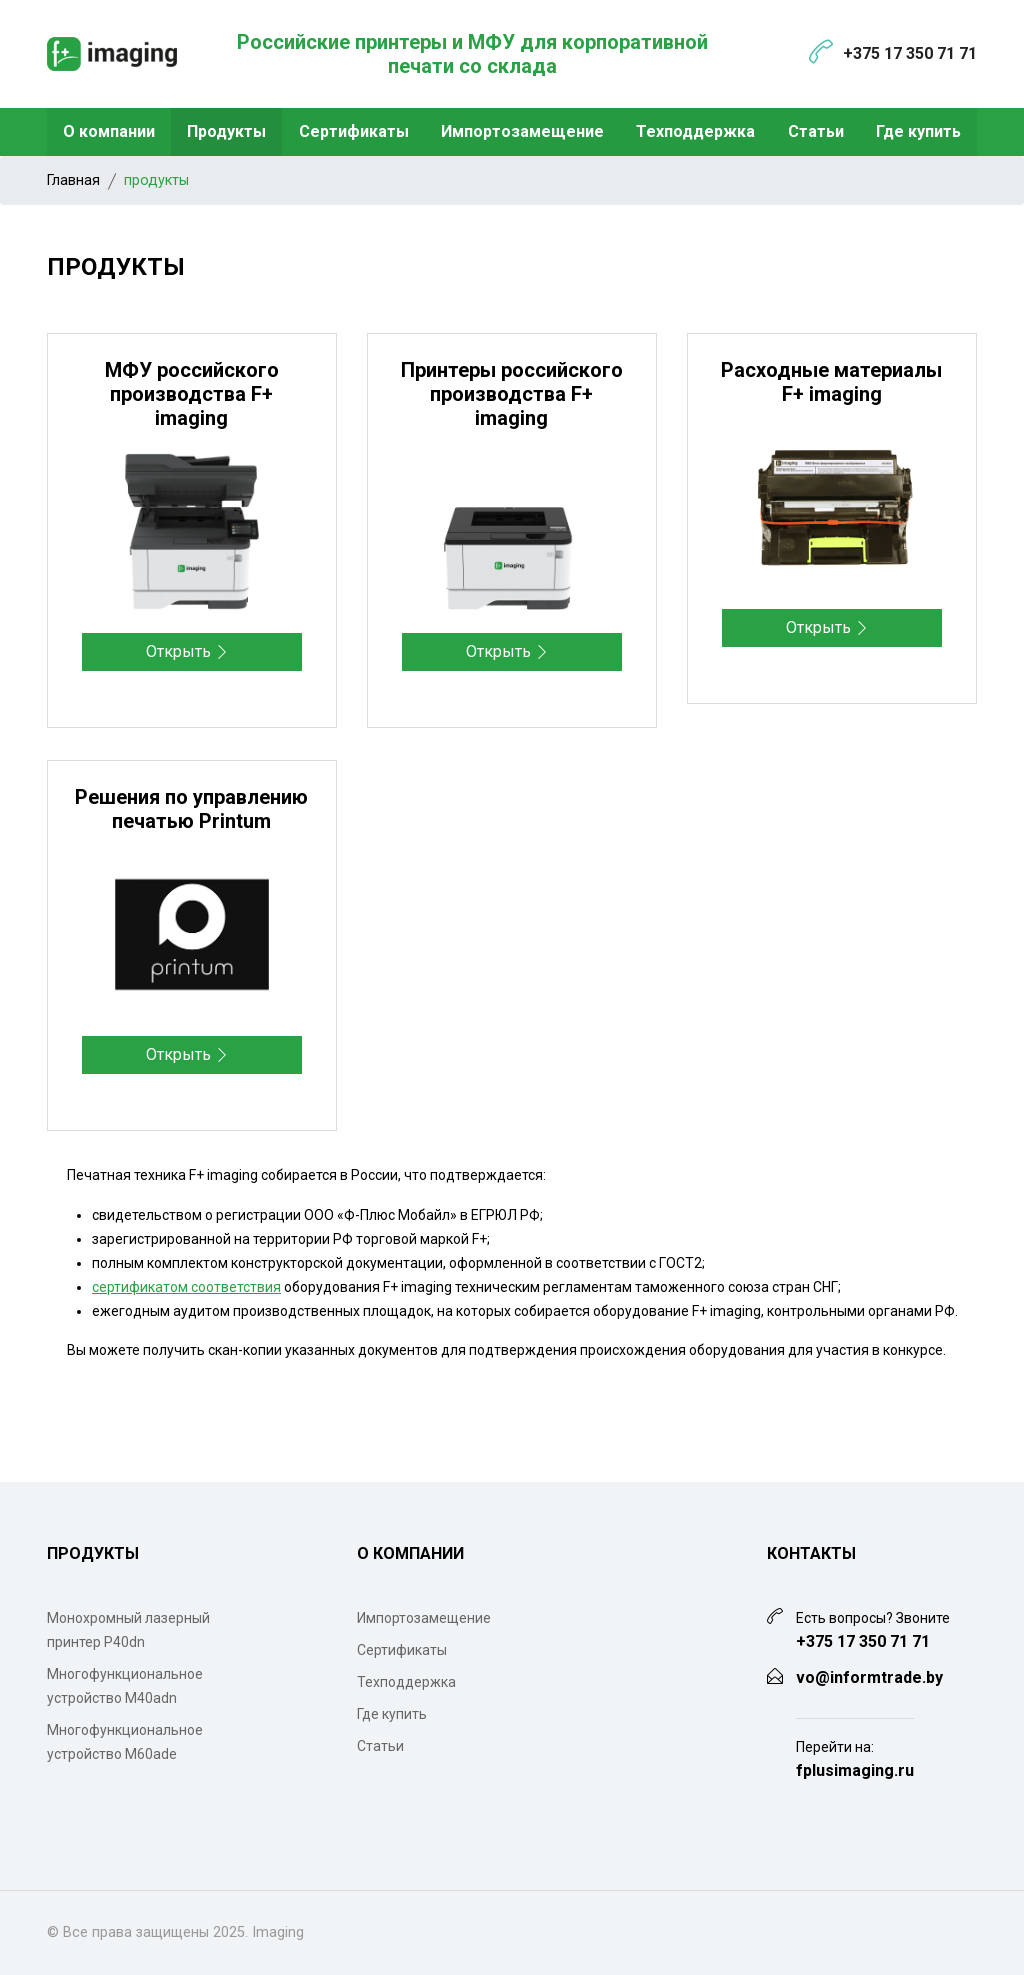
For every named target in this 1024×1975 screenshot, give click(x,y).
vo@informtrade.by (869, 1677)
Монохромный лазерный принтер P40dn (128, 1630)
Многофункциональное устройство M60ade (125, 1742)
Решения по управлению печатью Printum (191, 809)
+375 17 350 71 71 (910, 53)
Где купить (918, 131)
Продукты (226, 131)
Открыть (187, 651)
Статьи (816, 131)
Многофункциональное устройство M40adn (125, 1686)
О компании (109, 131)
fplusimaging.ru (855, 1770)
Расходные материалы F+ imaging (831, 382)
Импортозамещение (522, 131)
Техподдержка (695, 131)
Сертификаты (354, 131)
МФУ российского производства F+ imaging (192, 394)
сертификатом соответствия (186, 1287)
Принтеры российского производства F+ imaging (512, 394)
